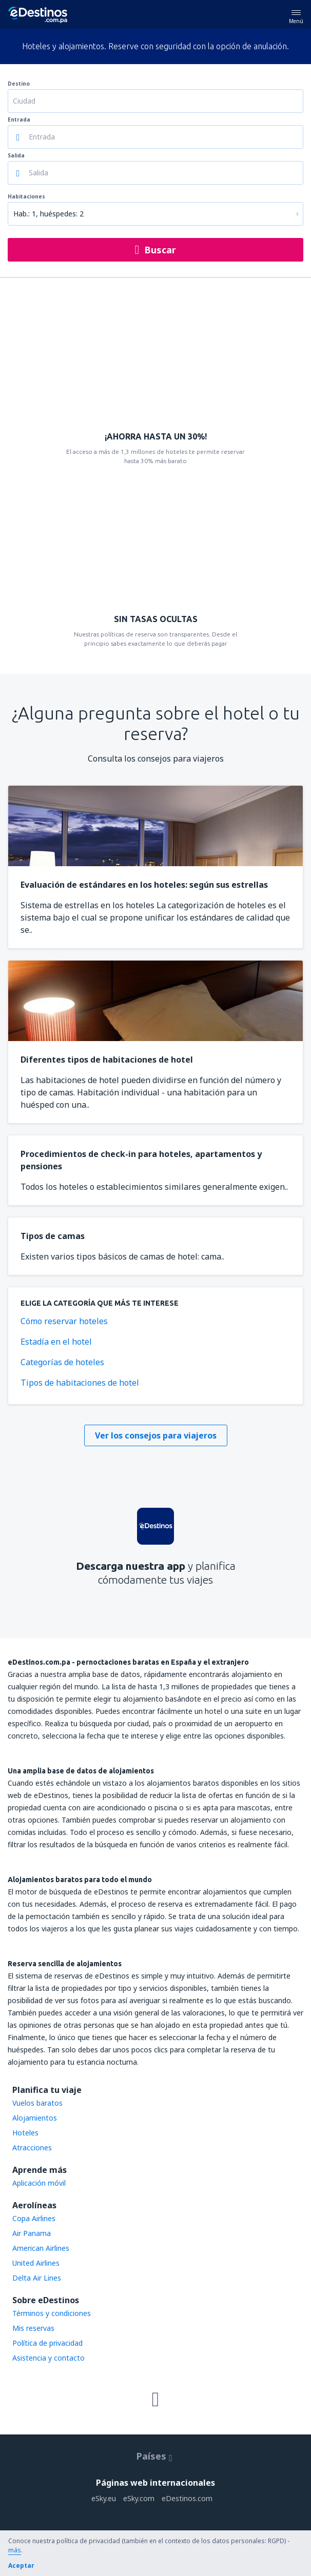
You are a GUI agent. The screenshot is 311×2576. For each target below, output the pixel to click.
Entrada (19, 119)
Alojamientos (34, 2118)
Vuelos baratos (37, 2103)
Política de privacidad (47, 2343)
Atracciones (32, 2147)
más (14, 2550)
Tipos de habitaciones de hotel (80, 1382)
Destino (19, 83)
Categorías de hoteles (62, 1362)
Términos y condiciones (51, 2313)
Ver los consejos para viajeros (156, 1435)
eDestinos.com (187, 2498)
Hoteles (25, 2133)
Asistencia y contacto (48, 2358)
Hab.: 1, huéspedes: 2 (48, 213)
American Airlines (40, 2248)
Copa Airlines (33, 2218)
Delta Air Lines (36, 2278)
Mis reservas (33, 2328)
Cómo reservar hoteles (64, 1321)
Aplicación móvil (39, 2183)
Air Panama (31, 2233)
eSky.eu (103, 2498)
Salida (16, 155)
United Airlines (36, 2263)
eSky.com (138, 2498)
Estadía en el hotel (56, 1341)
